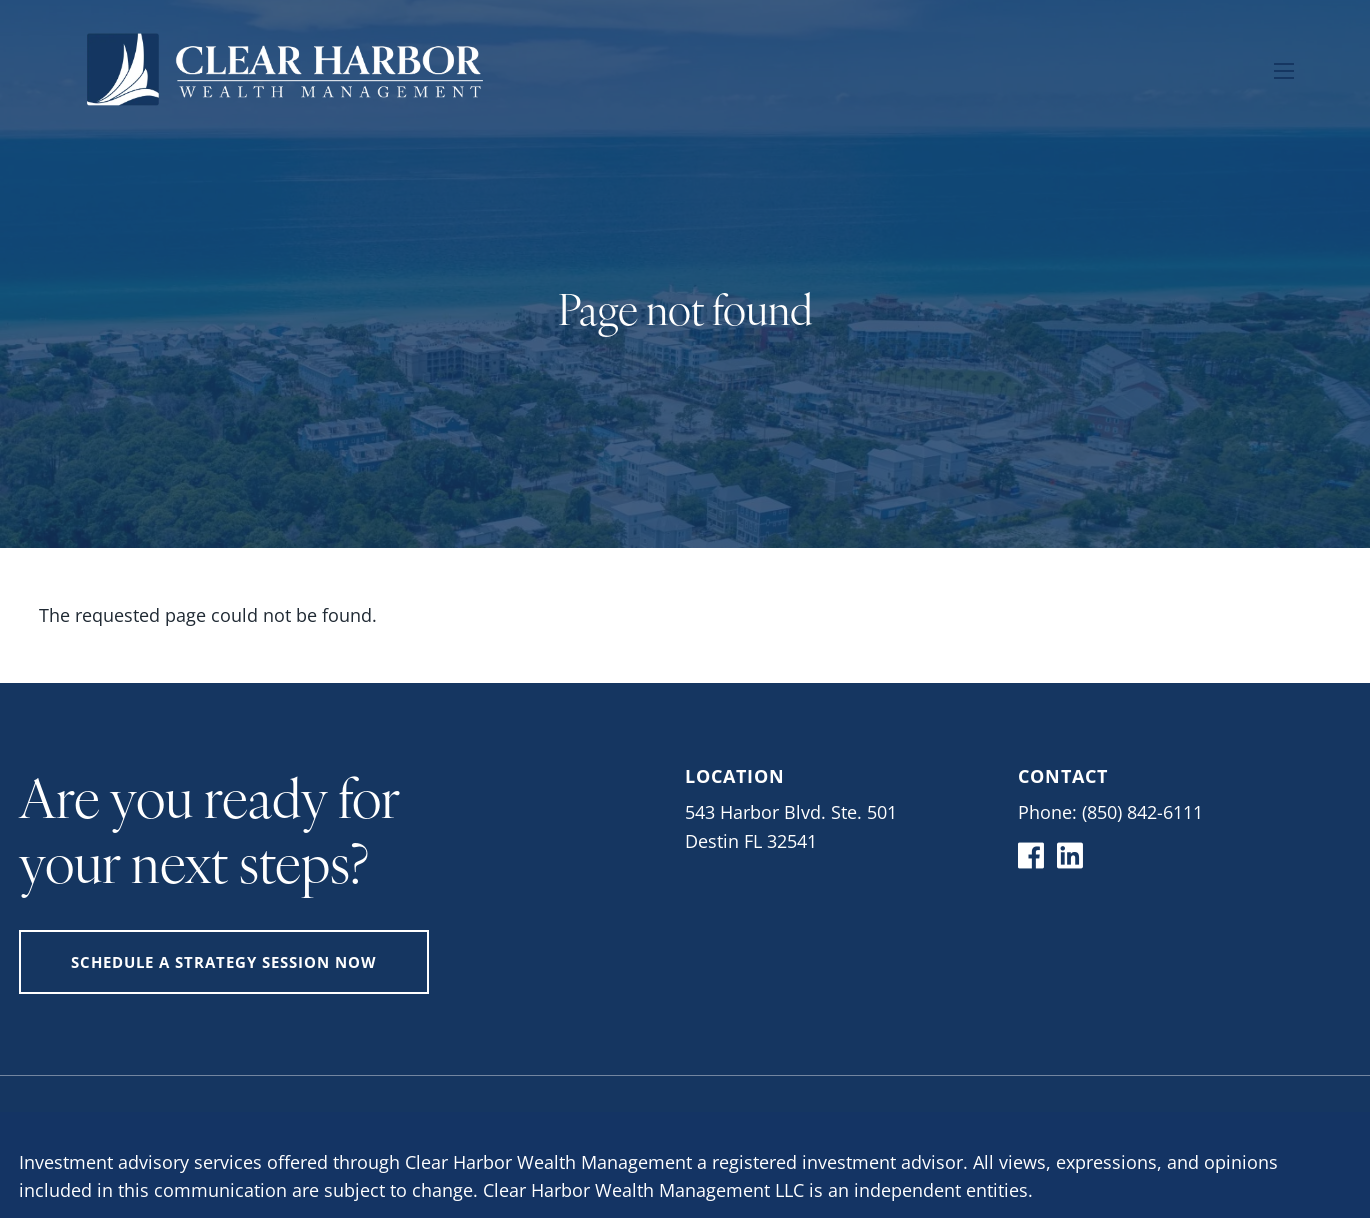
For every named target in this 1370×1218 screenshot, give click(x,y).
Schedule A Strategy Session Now (224, 962)
